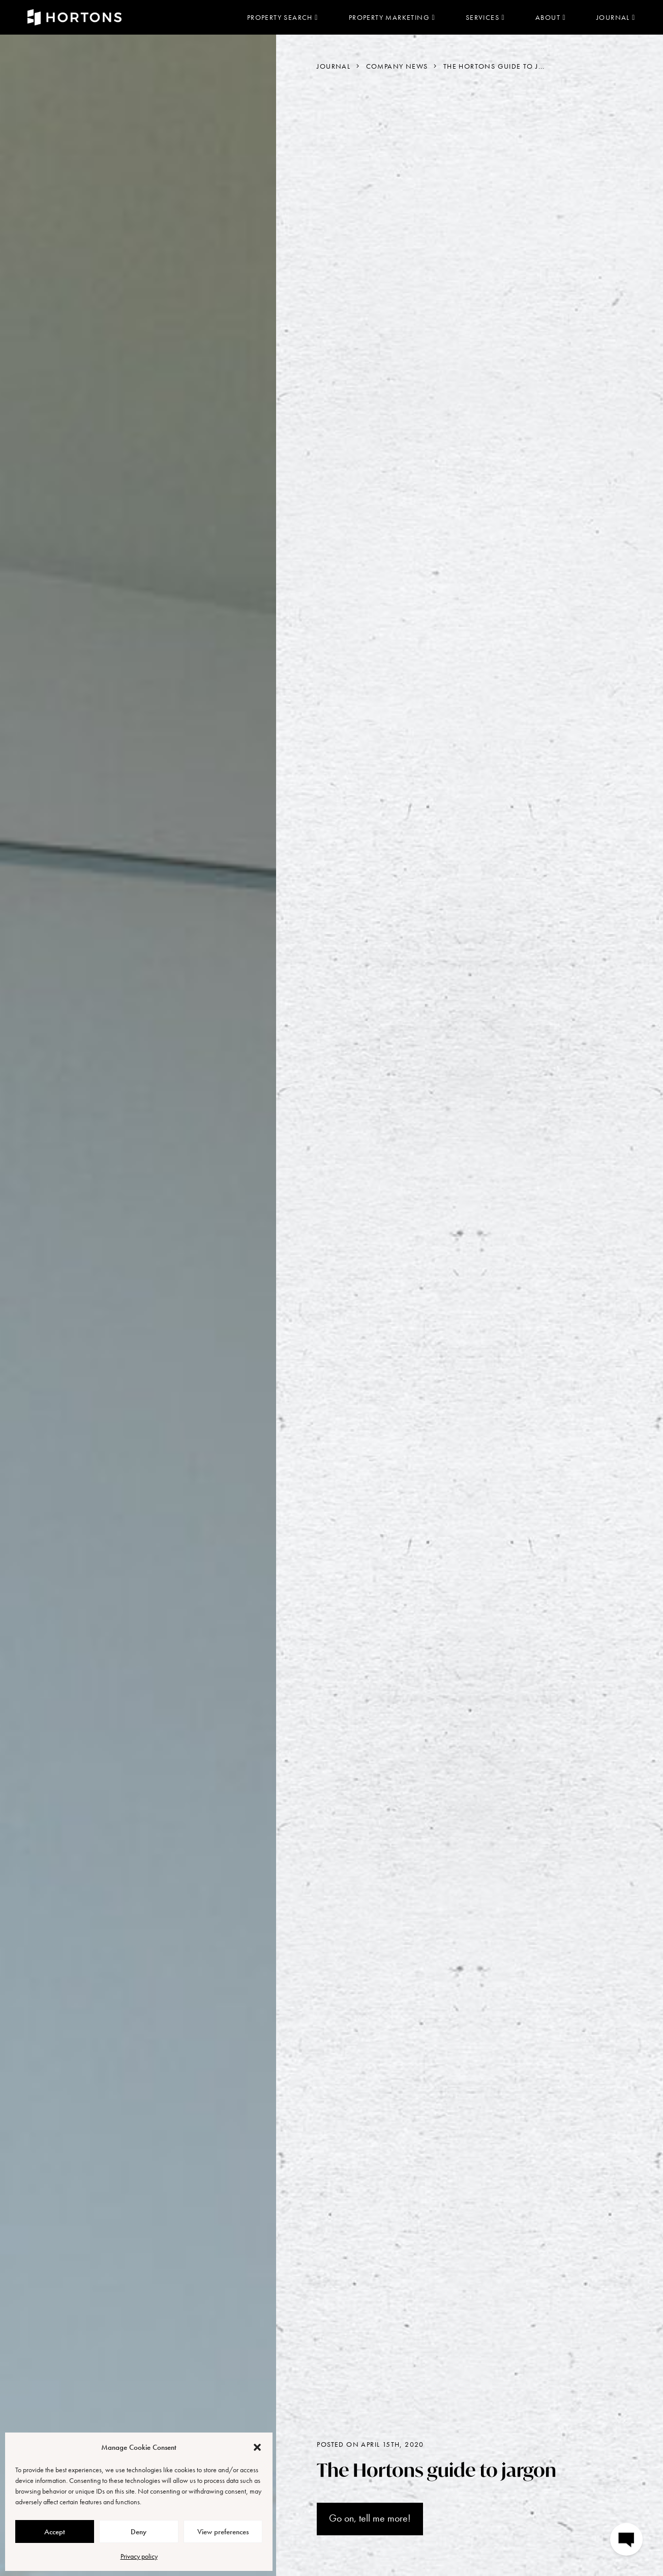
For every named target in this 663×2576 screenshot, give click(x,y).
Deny (138, 2532)
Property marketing (392, 17)
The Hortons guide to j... (494, 66)
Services (485, 17)
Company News (397, 66)
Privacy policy (139, 2556)
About (550, 17)
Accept (54, 2532)
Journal (616, 17)
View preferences (223, 2532)
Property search (282, 17)
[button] (257, 2447)
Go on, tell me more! (370, 2518)
